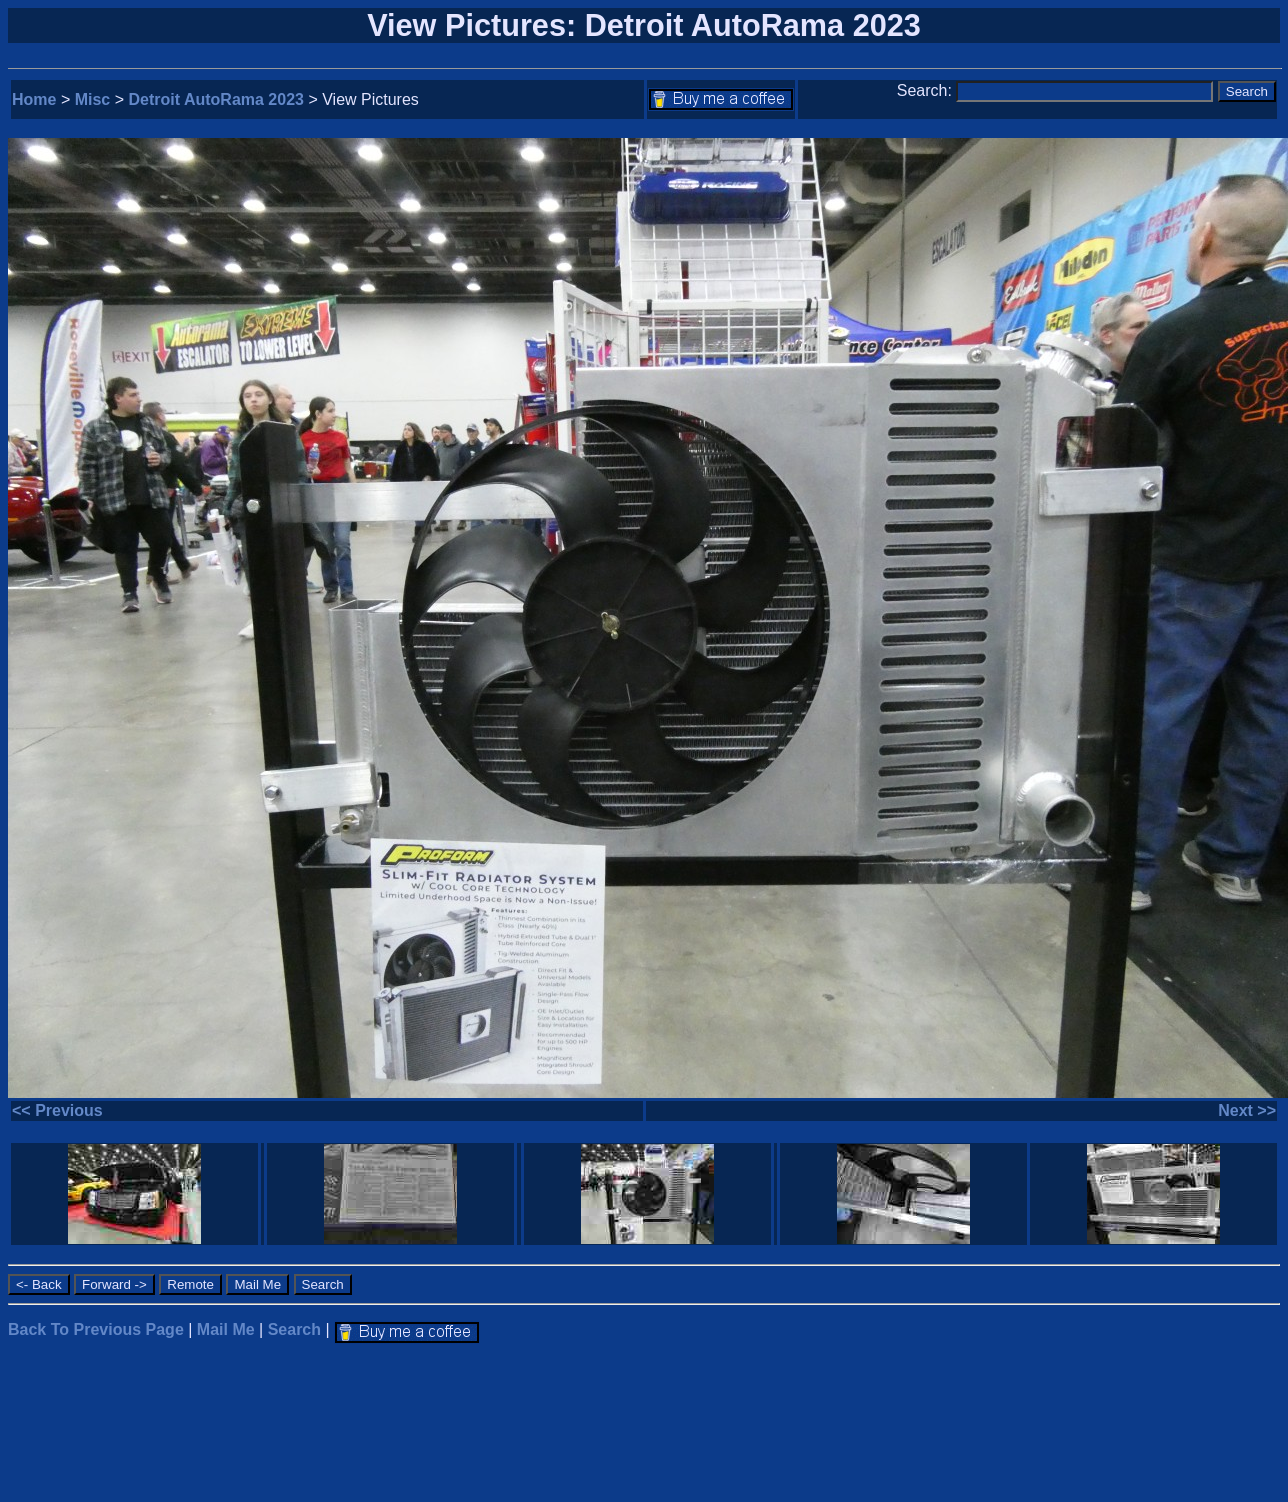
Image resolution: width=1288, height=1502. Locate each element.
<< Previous (57, 1110)
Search (294, 1329)
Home (34, 99)
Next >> (1247, 1110)
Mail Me (226, 1329)
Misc (93, 99)
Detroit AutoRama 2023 (216, 99)
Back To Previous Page (96, 1329)
